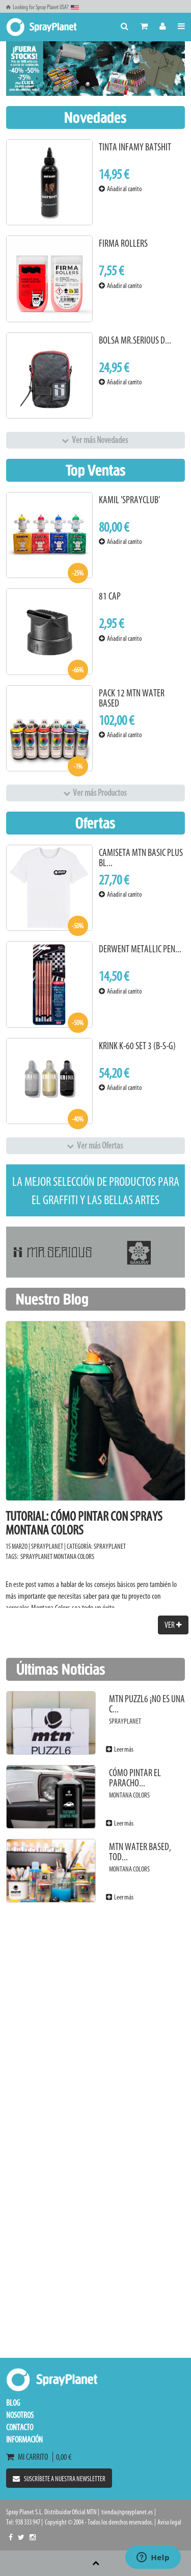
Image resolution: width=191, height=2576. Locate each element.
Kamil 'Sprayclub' (129, 500)
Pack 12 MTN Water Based (132, 698)
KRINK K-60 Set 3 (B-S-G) (137, 1046)
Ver (173, 1625)
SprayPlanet (110, 1546)
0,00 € (62, 2457)
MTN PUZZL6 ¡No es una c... (147, 1704)
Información (24, 2439)
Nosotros (20, 2415)
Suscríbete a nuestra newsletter (59, 2479)
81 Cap (110, 596)
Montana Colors (73, 1556)
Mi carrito (29, 2457)
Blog (13, 2403)
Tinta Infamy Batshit (135, 147)
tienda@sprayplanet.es (127, 2512)
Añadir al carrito (120, 189)
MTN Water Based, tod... (140, 1852)
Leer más (119, 1749)
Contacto (19, 2427)
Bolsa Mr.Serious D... (135, 340)
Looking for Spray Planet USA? (42, 7)
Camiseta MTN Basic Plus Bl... (141, 858)
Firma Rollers (123, 243)
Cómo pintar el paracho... (135, 1778)
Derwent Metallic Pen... (140, 949)
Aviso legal (169, 2522)
